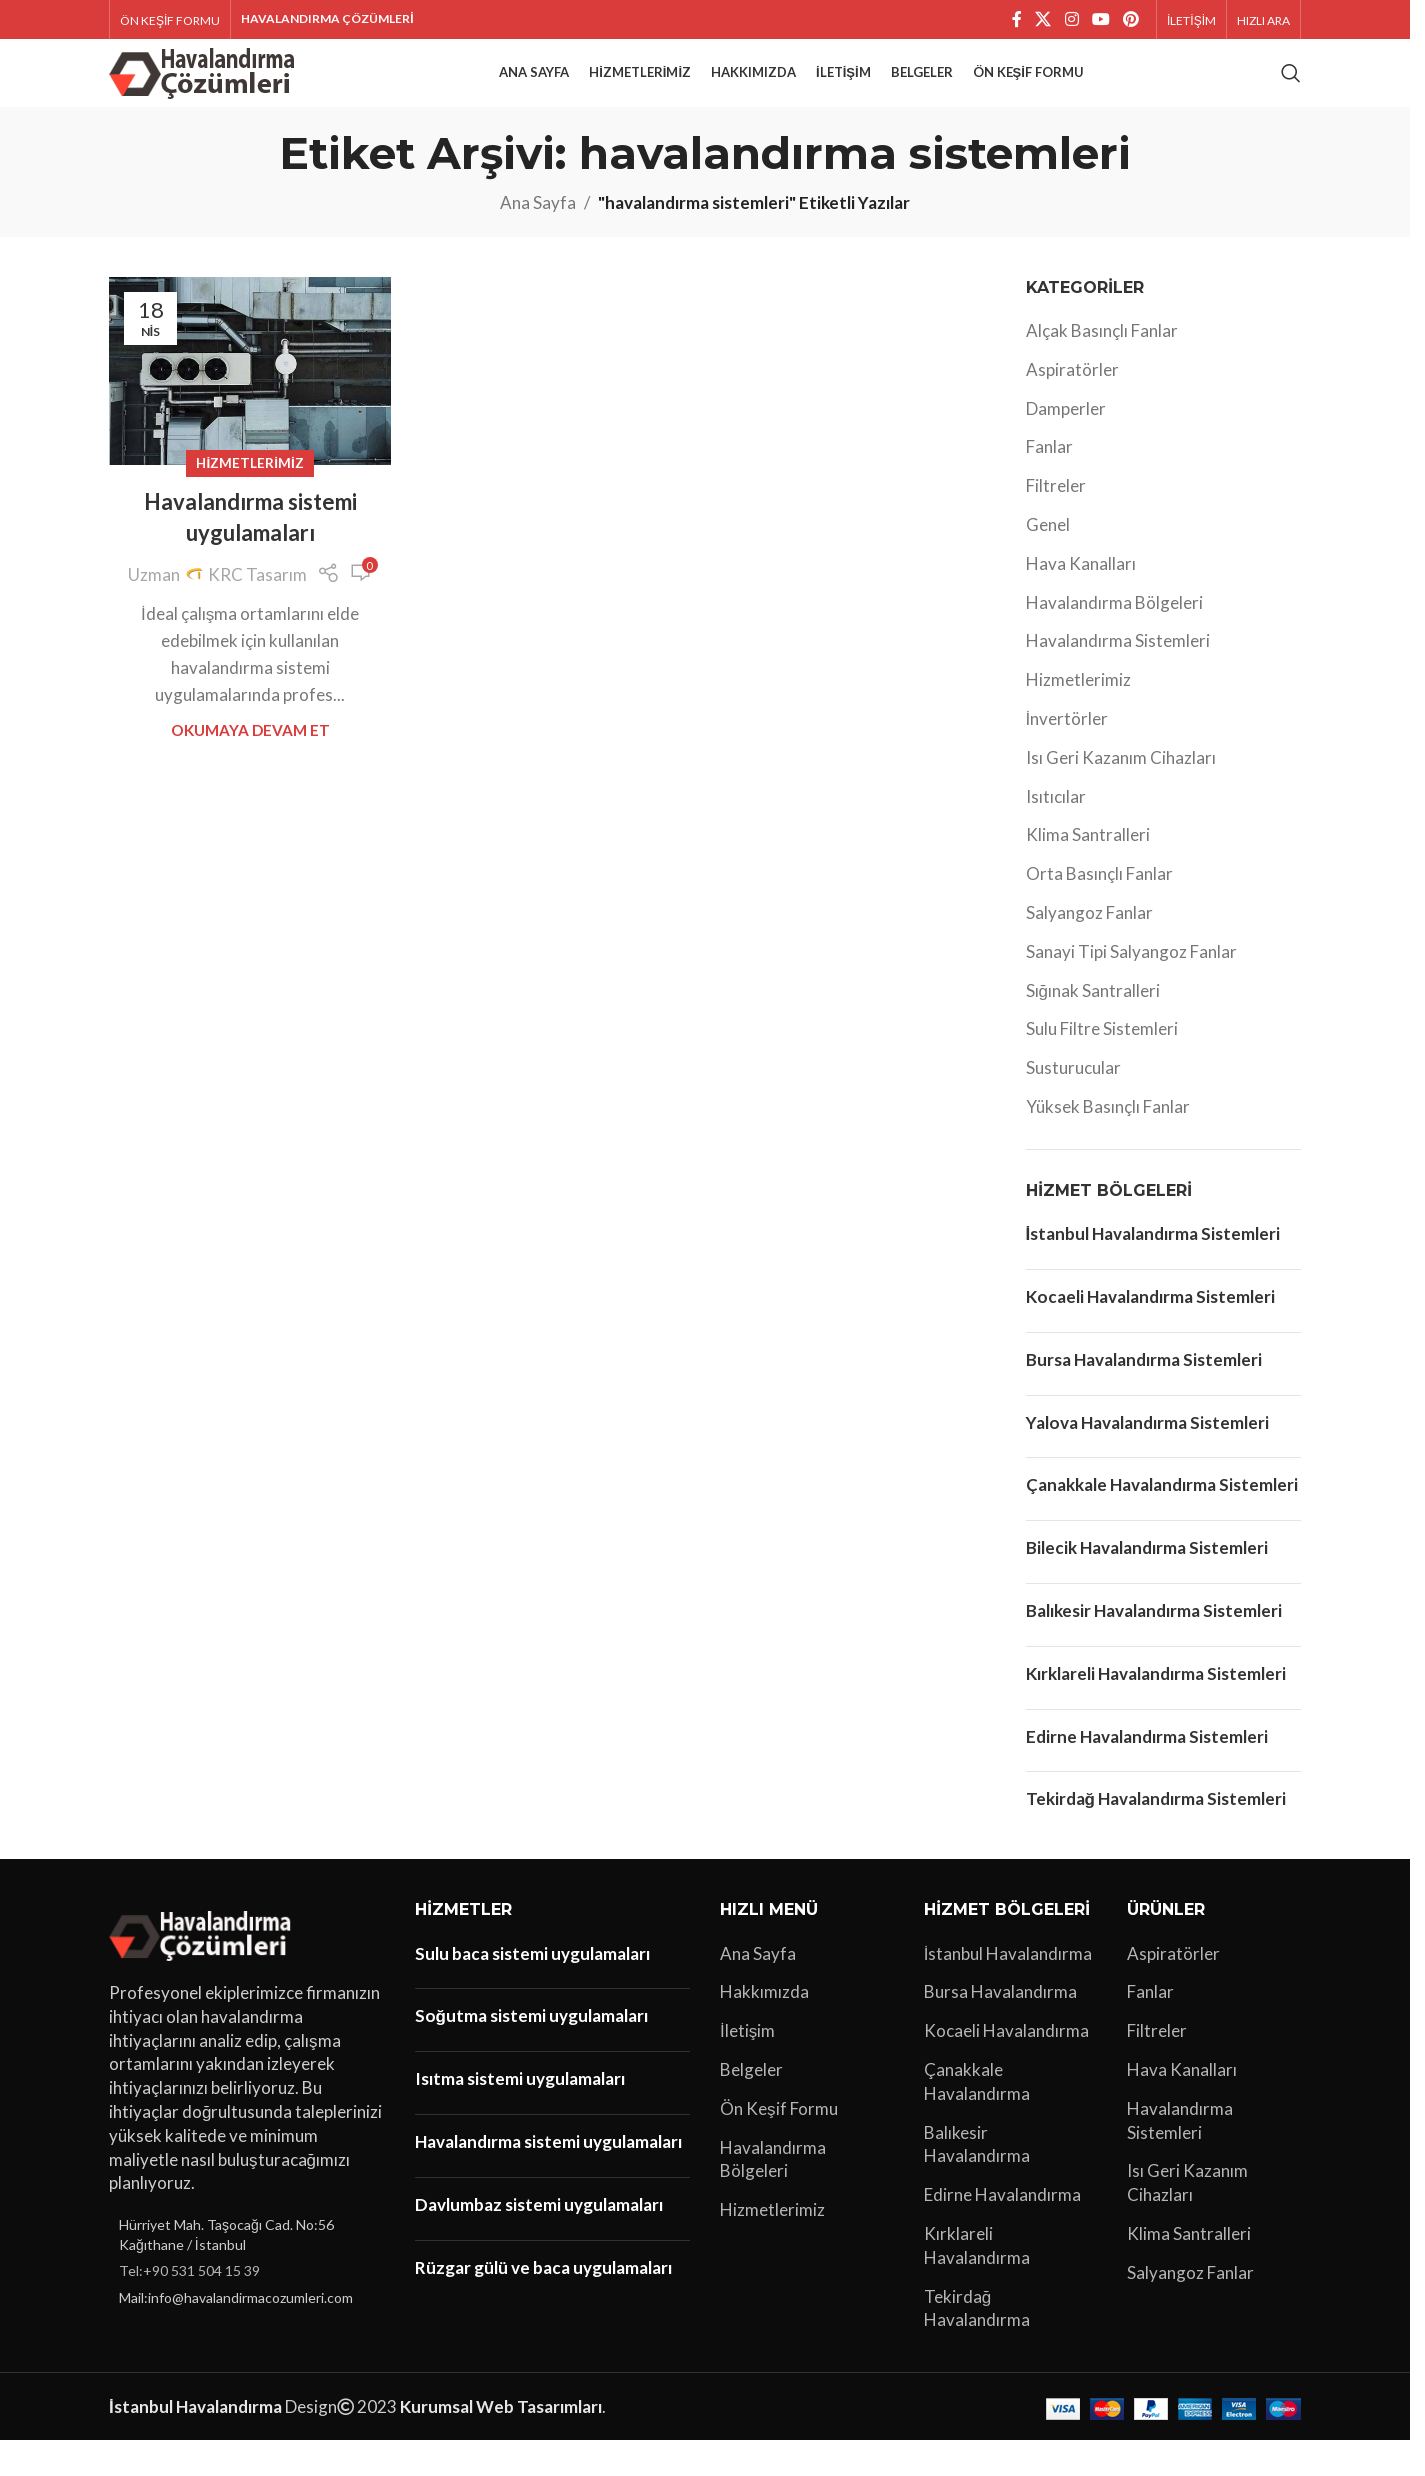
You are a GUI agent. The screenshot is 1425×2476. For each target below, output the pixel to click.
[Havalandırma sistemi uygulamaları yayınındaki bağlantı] (250, 406)
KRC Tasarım (257, 609)
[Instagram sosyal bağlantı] (1071, 21)
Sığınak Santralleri (1093, 1025)
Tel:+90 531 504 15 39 (189, 2306)
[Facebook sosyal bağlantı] (1017, 21)
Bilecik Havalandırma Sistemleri (1147, 1582)
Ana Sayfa (538, 238)
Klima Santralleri (1088, 870)
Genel (1048, 559)
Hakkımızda (764, 2027)
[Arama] (1291, 92)
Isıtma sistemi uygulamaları (520, 2113)
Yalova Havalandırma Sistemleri (1147, 1457)
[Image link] (203, 1968)
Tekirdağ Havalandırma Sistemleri (1156, 1834)
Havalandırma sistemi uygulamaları (548, 2176)
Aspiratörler (1072, 404)
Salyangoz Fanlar (1089, 947)
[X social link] (1043, 21)
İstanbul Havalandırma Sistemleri (1153, 1269)
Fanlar (1049, 482)
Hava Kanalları (1081, 598)
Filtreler (1056, 521)
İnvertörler (1067, 753)
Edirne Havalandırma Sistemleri (1147, 1771)
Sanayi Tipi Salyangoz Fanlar (1131, 986)
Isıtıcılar (1056, 831)
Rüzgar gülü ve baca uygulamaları (543, 2302)
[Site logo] (205, 89)
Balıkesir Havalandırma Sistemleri (1154, 1645)
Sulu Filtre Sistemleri (1102, 1064)
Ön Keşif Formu (779, 2143)
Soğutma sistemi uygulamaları (531, 2051)
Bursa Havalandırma (1000, 2027)
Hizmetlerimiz (249, 498)
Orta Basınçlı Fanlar (1099, 909)
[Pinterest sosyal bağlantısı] (1131, 21)
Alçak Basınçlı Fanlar (1102, 365)
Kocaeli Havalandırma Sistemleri (1150, 1331)
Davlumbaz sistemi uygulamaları (539, 2239)
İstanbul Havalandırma (1008, 1988)
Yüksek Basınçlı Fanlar (1108, 1141)
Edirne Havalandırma (1002, 2229)
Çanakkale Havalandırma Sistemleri (1162, 1520)
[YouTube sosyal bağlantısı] (1100, 21)
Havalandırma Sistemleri (1118, 676)
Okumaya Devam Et (250, 766)
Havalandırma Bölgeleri (1114, 637)
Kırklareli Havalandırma (977, 2280)
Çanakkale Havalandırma (977, 2116)
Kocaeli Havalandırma (1006, 2065)
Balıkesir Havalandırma (977, 2179)
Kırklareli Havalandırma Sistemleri (1156, 1708)
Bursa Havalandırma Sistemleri (1144, 1394)
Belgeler (751, 2104)
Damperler (1066, 443)
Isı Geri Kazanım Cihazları (1121, 792)
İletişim (747, 2065)
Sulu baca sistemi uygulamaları (532, 1988)
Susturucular (1073, 1103)
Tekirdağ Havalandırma (977, 2343)
